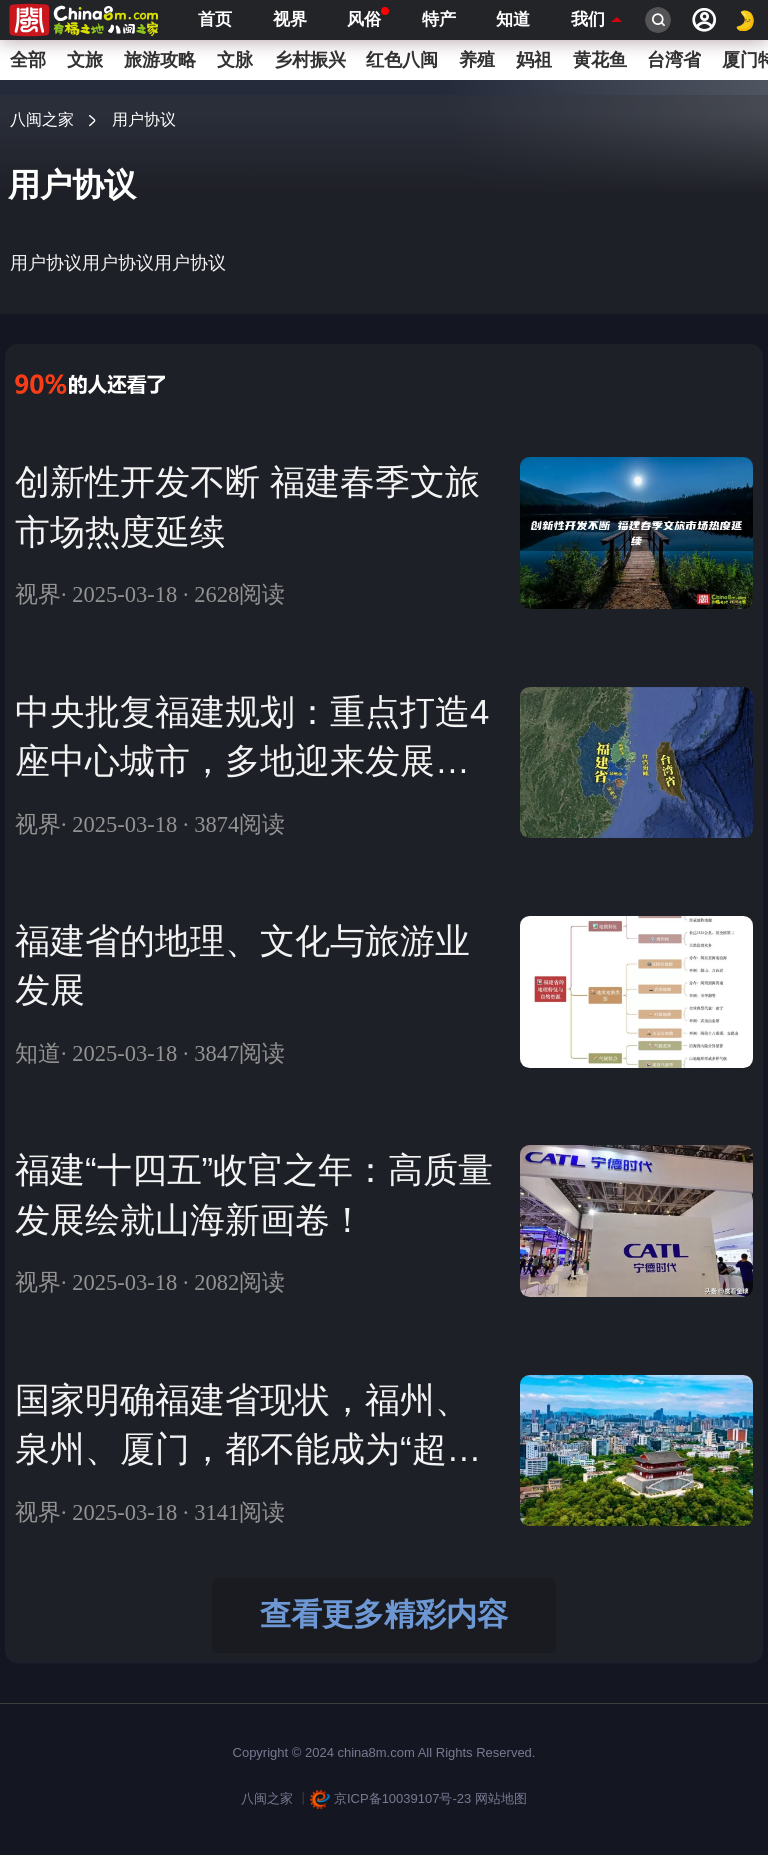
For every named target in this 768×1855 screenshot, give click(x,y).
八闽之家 (42, 119)
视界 (290, 19)
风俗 (364, 18)
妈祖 (534, 60)
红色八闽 (402, 60)
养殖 (477, 60)
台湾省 (674, 60)
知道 (513, 19)
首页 (215, 19)
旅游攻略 (160, 60)
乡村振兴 (310, 60)
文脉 (235, 60)
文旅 (85, 60)
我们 (588, 19)
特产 (439, 19)
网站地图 (501, 1798)
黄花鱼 (600, 60)
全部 (28, 60)
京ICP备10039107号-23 (391, 1798)
